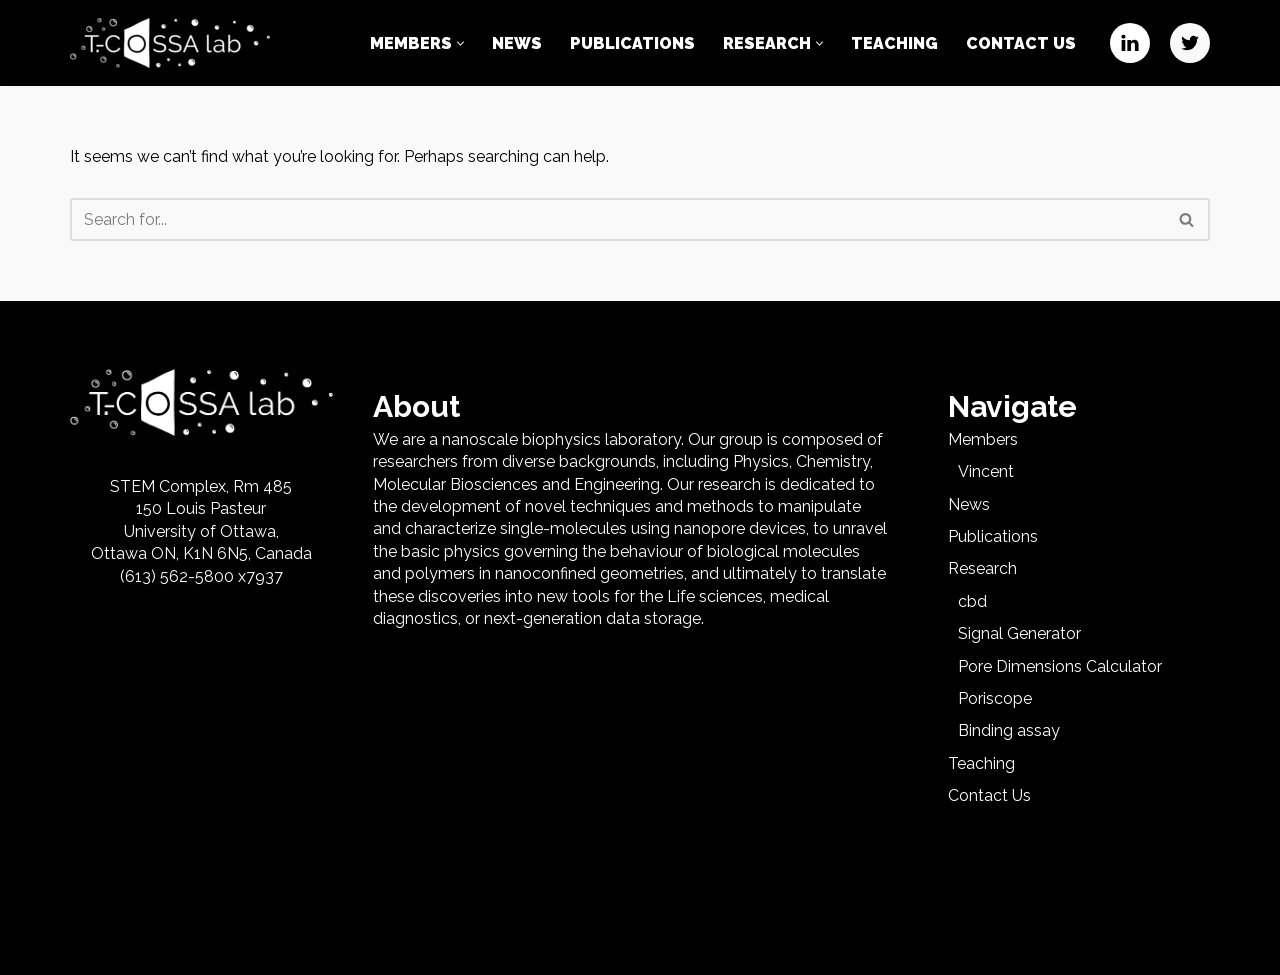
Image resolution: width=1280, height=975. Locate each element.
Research (982, 568)
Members (983, 439)
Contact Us (1021, 43)
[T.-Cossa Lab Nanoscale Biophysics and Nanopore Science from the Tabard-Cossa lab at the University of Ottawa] (170, 43)
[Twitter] (1190, 43)
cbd (972, 601)
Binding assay (1009, 730)
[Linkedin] (1130, 43)
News (517, 43)
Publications (632, 43)
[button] (460, 43)
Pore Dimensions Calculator (1060, 666)
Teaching (894, 43)
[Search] (617, 219)
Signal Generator (1019, 633)
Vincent (986, 471)
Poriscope (995, 698)
